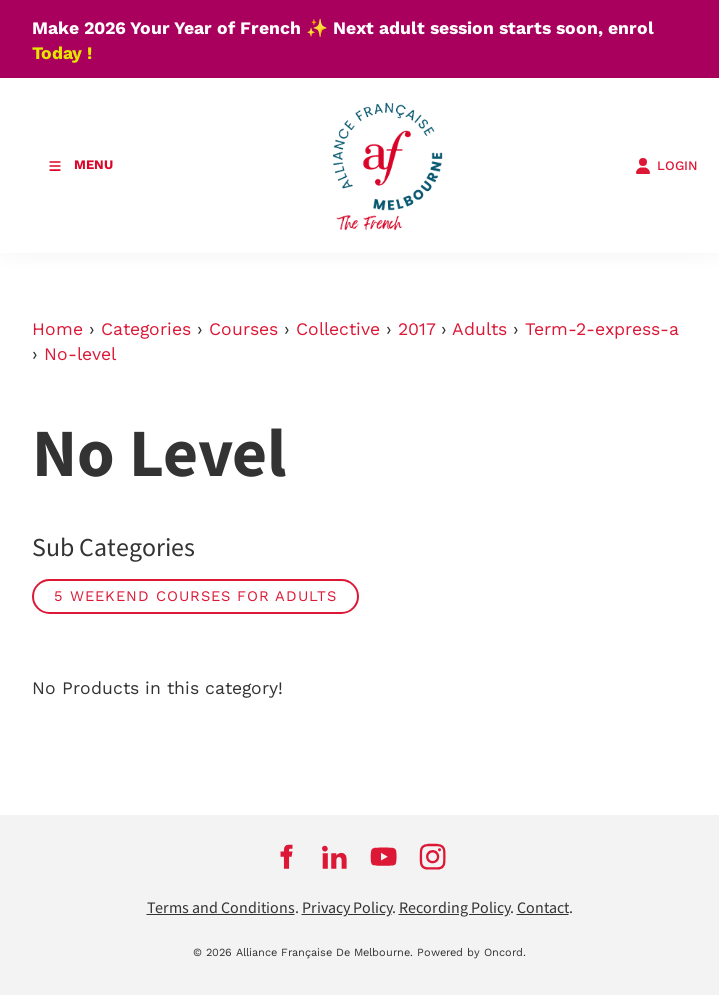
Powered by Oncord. (471, 952)
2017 (416, 329)
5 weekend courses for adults (195, 596)
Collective (338, 329)
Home (57, 329)
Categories (146, 329)
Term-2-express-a (602, 329)
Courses (243, 329)
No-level (80, 354)
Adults (479, 329)
